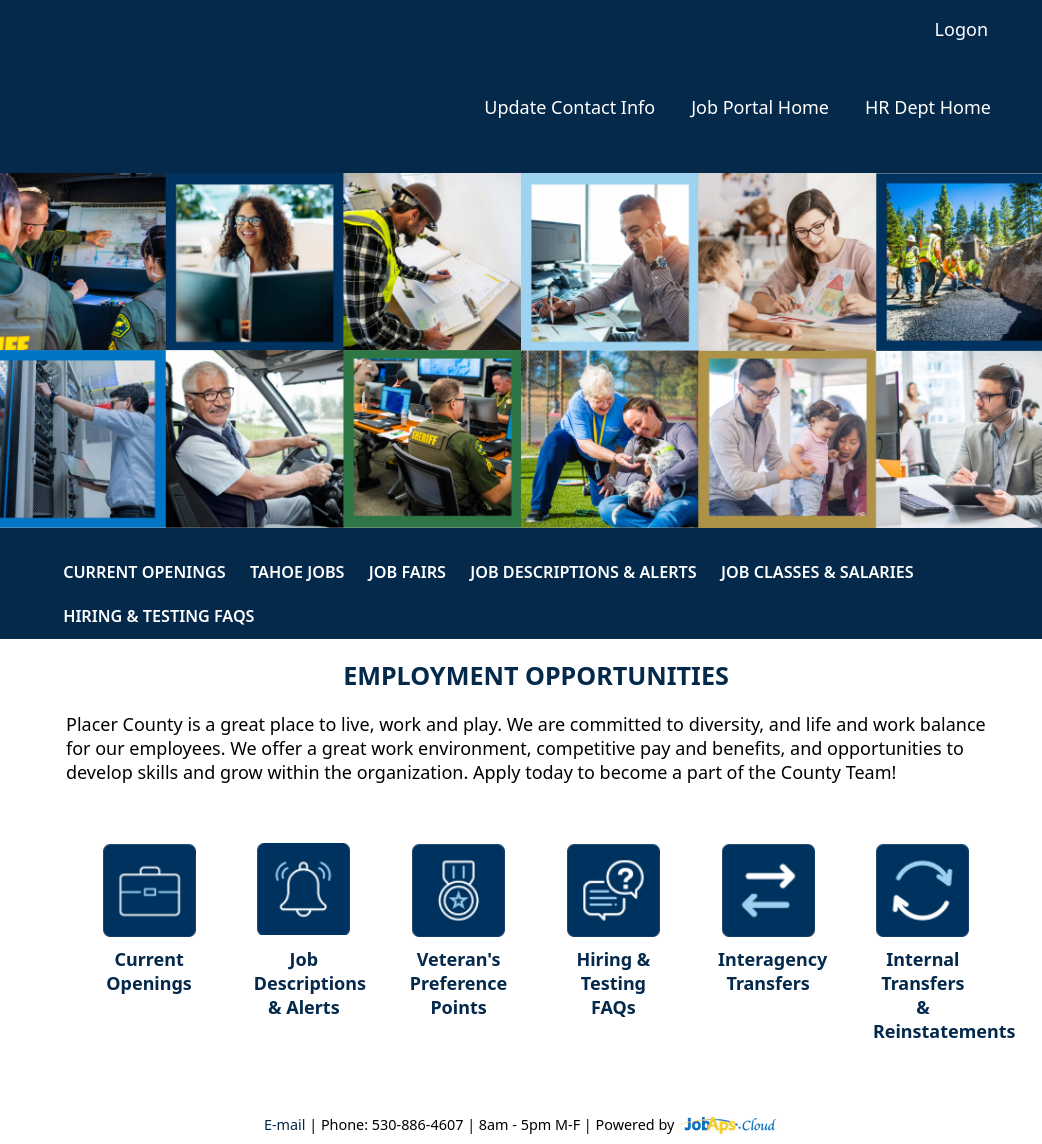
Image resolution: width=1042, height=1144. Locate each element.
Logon (961, 29)
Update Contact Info (569, 107)
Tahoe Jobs (297, 572)
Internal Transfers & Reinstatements (930, 995)
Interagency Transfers (772, 971)
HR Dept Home (928, 107)
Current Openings (144, 572)
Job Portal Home (760, 107)
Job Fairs (407, 572)
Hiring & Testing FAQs (158, 616)
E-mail (285, 1124)
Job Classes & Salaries (817, 572)
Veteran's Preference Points (459, 983)
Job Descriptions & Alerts (583, 572)
